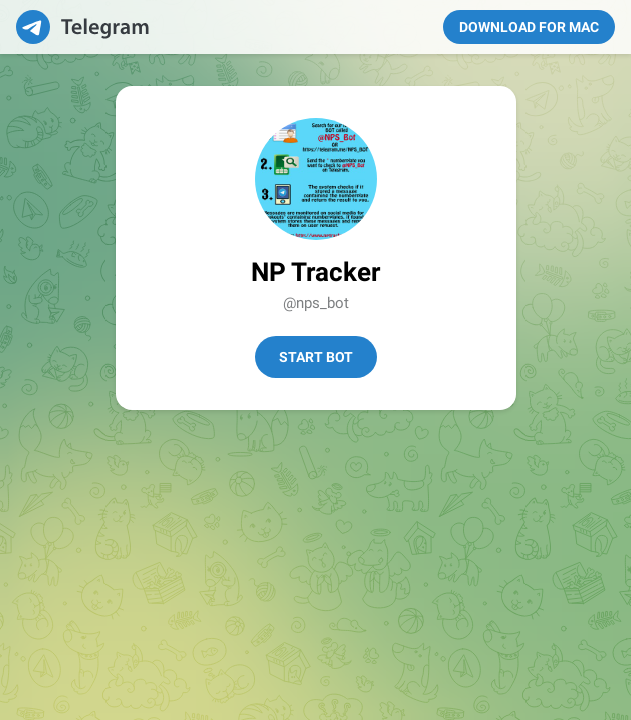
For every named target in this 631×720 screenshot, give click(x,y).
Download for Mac (529, 27)
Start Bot (316, 357)
